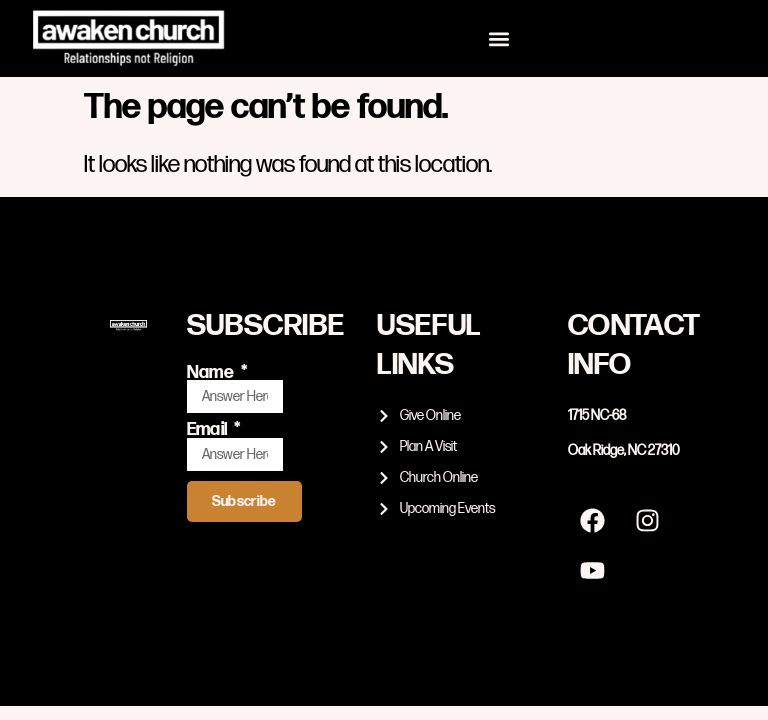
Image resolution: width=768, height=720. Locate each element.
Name (212, 373)
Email (209, 430)
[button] (499, 38)
